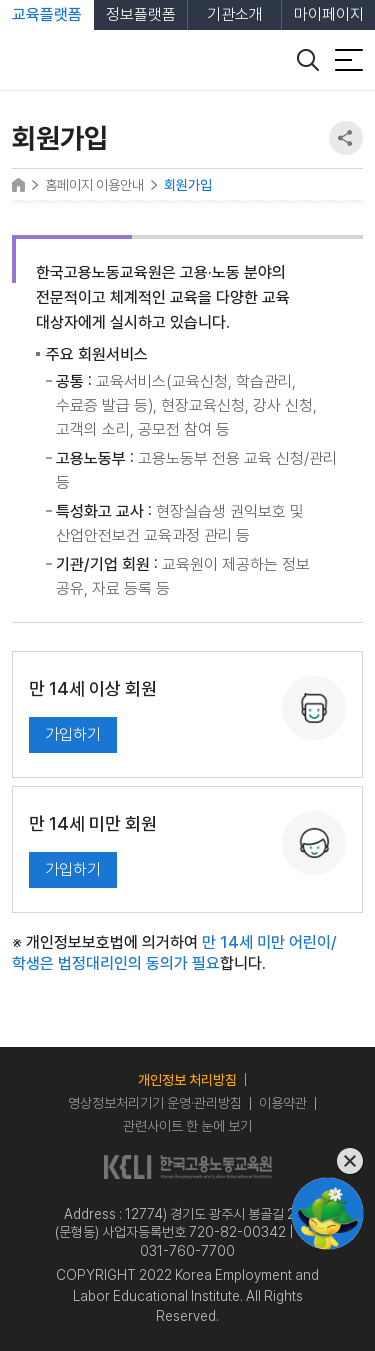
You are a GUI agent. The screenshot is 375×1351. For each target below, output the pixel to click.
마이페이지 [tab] (329, 14)
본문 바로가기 (0, 0)
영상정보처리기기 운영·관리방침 (155, 1103)
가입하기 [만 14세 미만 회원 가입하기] (73, 869)
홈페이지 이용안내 (94, 185)
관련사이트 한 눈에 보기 (187, 1126)
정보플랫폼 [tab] (141, 14)
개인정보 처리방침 (187, 1080)
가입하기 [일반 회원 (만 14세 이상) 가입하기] (73, 734)
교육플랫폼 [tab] (47, 14)
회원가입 (188, 185)
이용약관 (283, 1103)
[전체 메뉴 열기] (349, 60)
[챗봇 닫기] (327, 1161)
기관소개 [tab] (235, 14)
